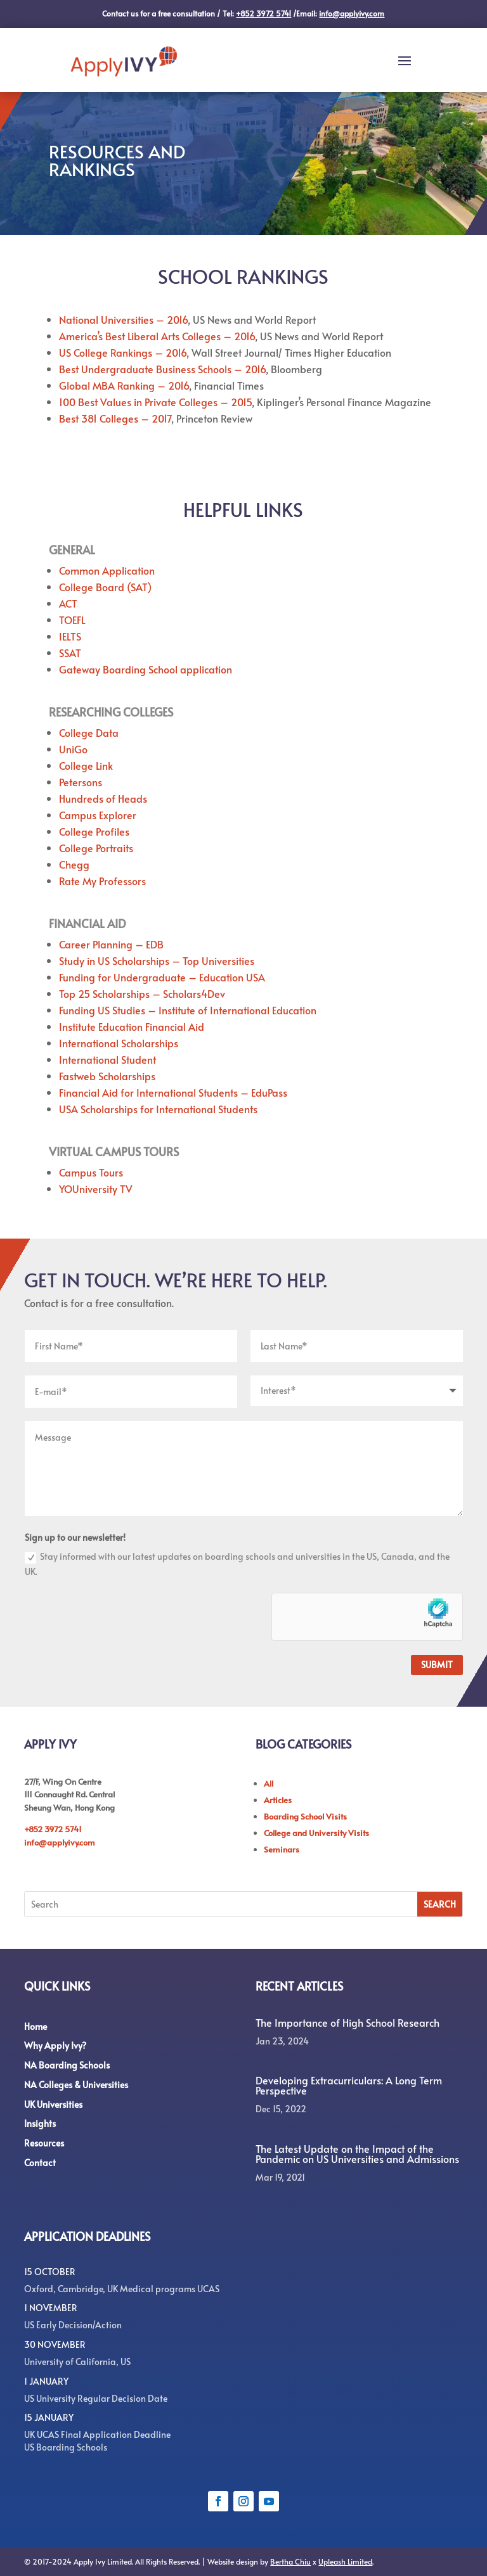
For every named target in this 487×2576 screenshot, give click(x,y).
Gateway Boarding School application (145, 669)
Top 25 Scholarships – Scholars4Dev (142, 993)
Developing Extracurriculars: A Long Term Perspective (349, 2085)
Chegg (74, 864)
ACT (68, 603)
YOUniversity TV (96, 1189)
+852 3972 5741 (53, 1829)
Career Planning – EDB (111, 944)
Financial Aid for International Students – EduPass (173, 1092)
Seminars (281, 1849)
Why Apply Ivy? (55, 2045)
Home (35, 2026)
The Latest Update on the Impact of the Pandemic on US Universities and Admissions (357, 2153)
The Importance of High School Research (347, 2022)
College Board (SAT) (105, 587)
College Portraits (96, 848)
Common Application (107, 570)
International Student (107, 1059)
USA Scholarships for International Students (158, 1109)
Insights (40, 2123)
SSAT (70, 653)
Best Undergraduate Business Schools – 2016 (162, 369)
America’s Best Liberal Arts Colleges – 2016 (157, 336)
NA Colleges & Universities (76, 2085)
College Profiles (94, 831)
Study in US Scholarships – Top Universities (156, 960)
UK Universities (53, 2104)
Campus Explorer (97, 815)
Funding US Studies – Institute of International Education (187, 1010)
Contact (40, 2163)
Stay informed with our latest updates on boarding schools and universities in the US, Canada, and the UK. (237, 1564)
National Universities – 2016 (123, 319)
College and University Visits (316, 1833)
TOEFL (72, 620)
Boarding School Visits (305, 1816)
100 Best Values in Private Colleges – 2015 (155, 402)
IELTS (70, 636)
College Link (86, 765)
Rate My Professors (102, 881)
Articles (278, 1800)
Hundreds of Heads (103, 798)
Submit (437, 1665)
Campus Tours (91, 1172)
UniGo (73, 749)
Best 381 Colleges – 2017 (115, 418)
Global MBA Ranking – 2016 (124, 385)
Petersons (80, 782)
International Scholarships (118, 1043)
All (268, 1783)
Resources (44, 2143)
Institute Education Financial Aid (131, 1026)
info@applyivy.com (59, 1842)
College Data (89, 732)
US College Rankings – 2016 (122, 352)
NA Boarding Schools (67, 2065)
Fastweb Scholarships (107, 1076)
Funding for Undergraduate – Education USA (162, 977)
